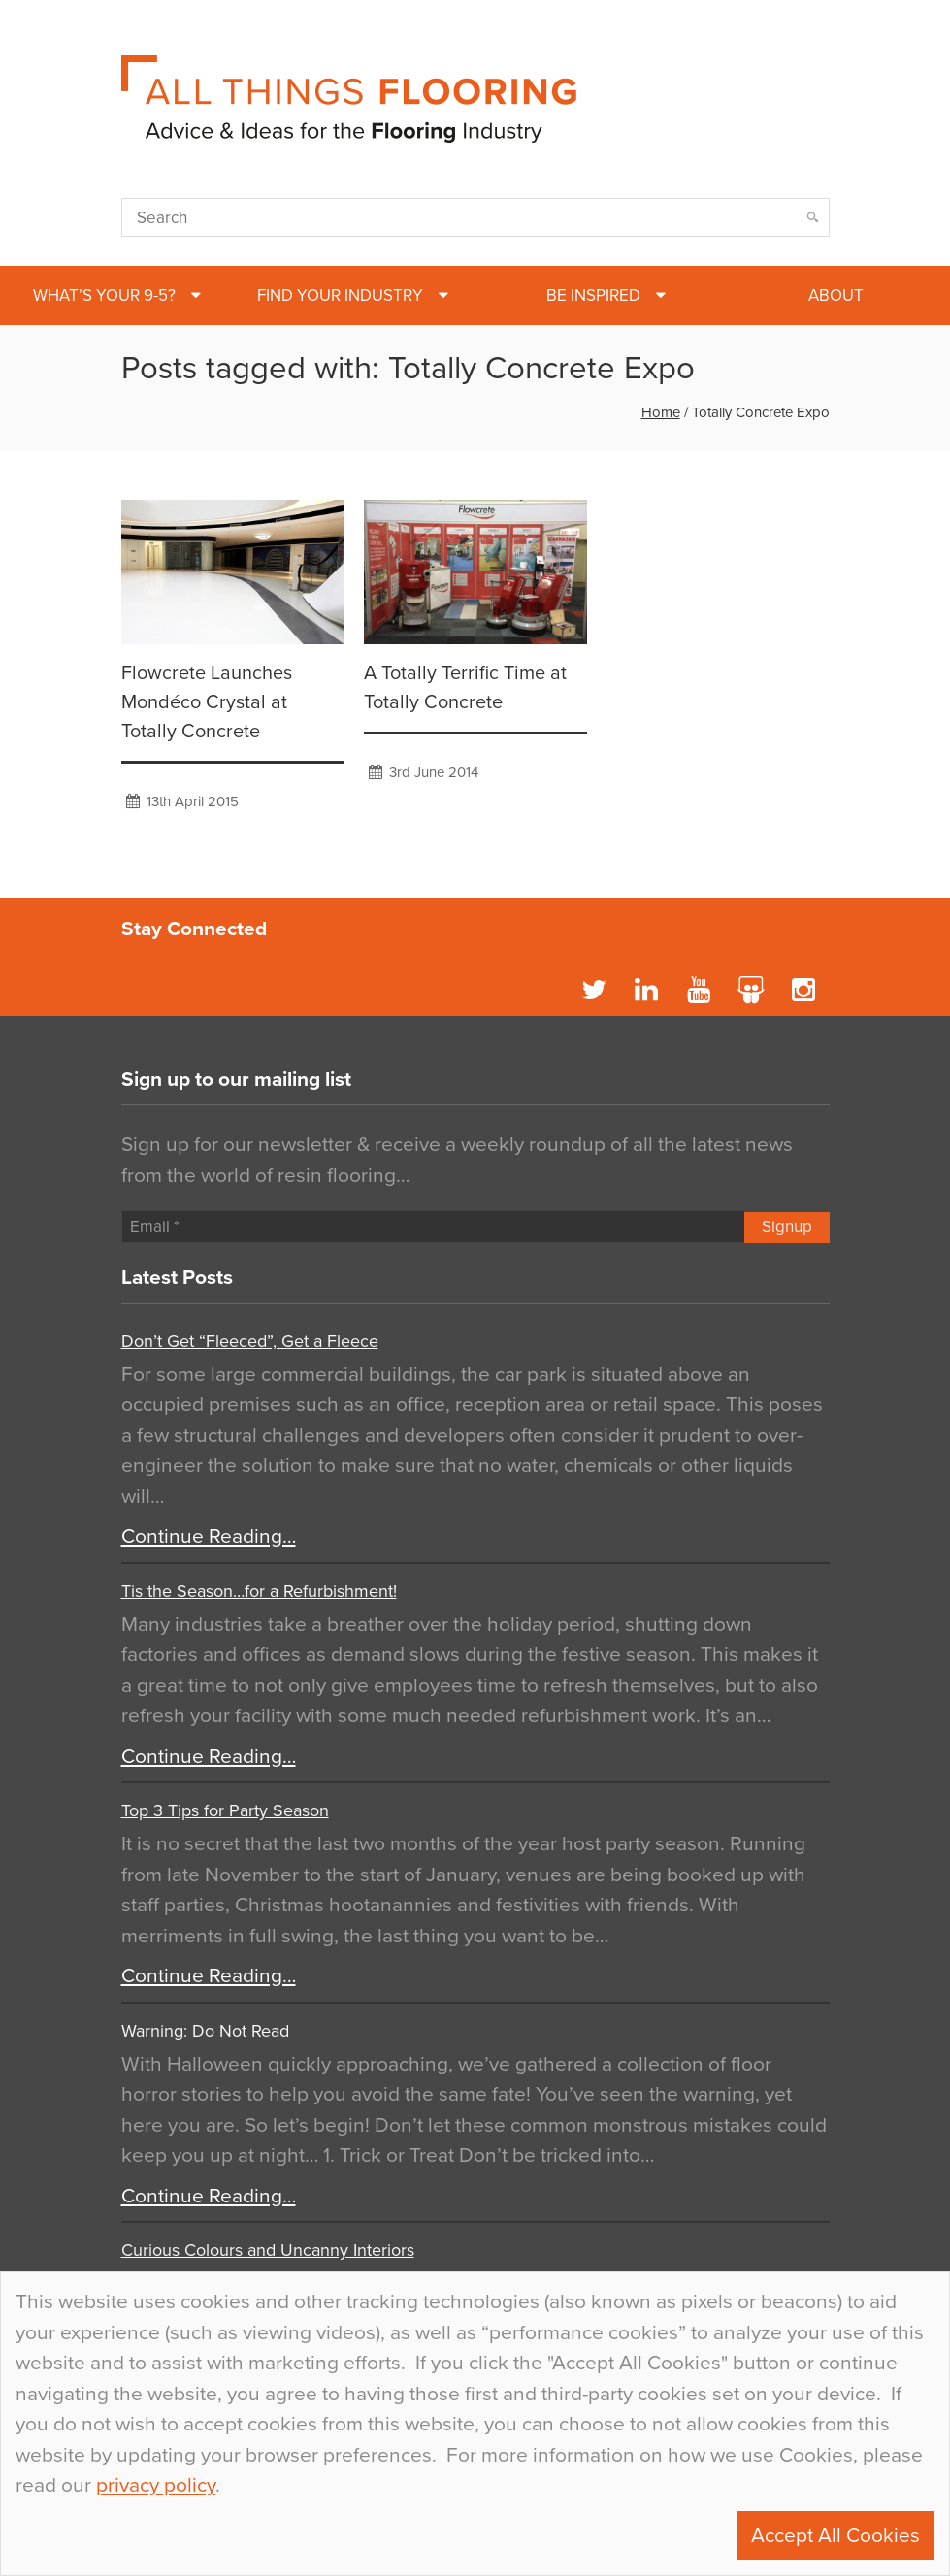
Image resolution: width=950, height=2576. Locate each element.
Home (660, 412)
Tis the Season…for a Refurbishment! (259, 1591)
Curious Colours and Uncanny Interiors (267, 2250)
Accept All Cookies (835, 2536)
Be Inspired (593, 295)
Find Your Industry (340, 295)
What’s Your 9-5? (104, 295)
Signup (787, 1227)
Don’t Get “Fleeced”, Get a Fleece (249, 1341)
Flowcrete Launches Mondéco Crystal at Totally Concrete (206, 702)
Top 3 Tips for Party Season (225, 1810)
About (836, 295)
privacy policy (155, 2485)
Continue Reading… (208, 1536)
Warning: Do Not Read (205, 2030)
